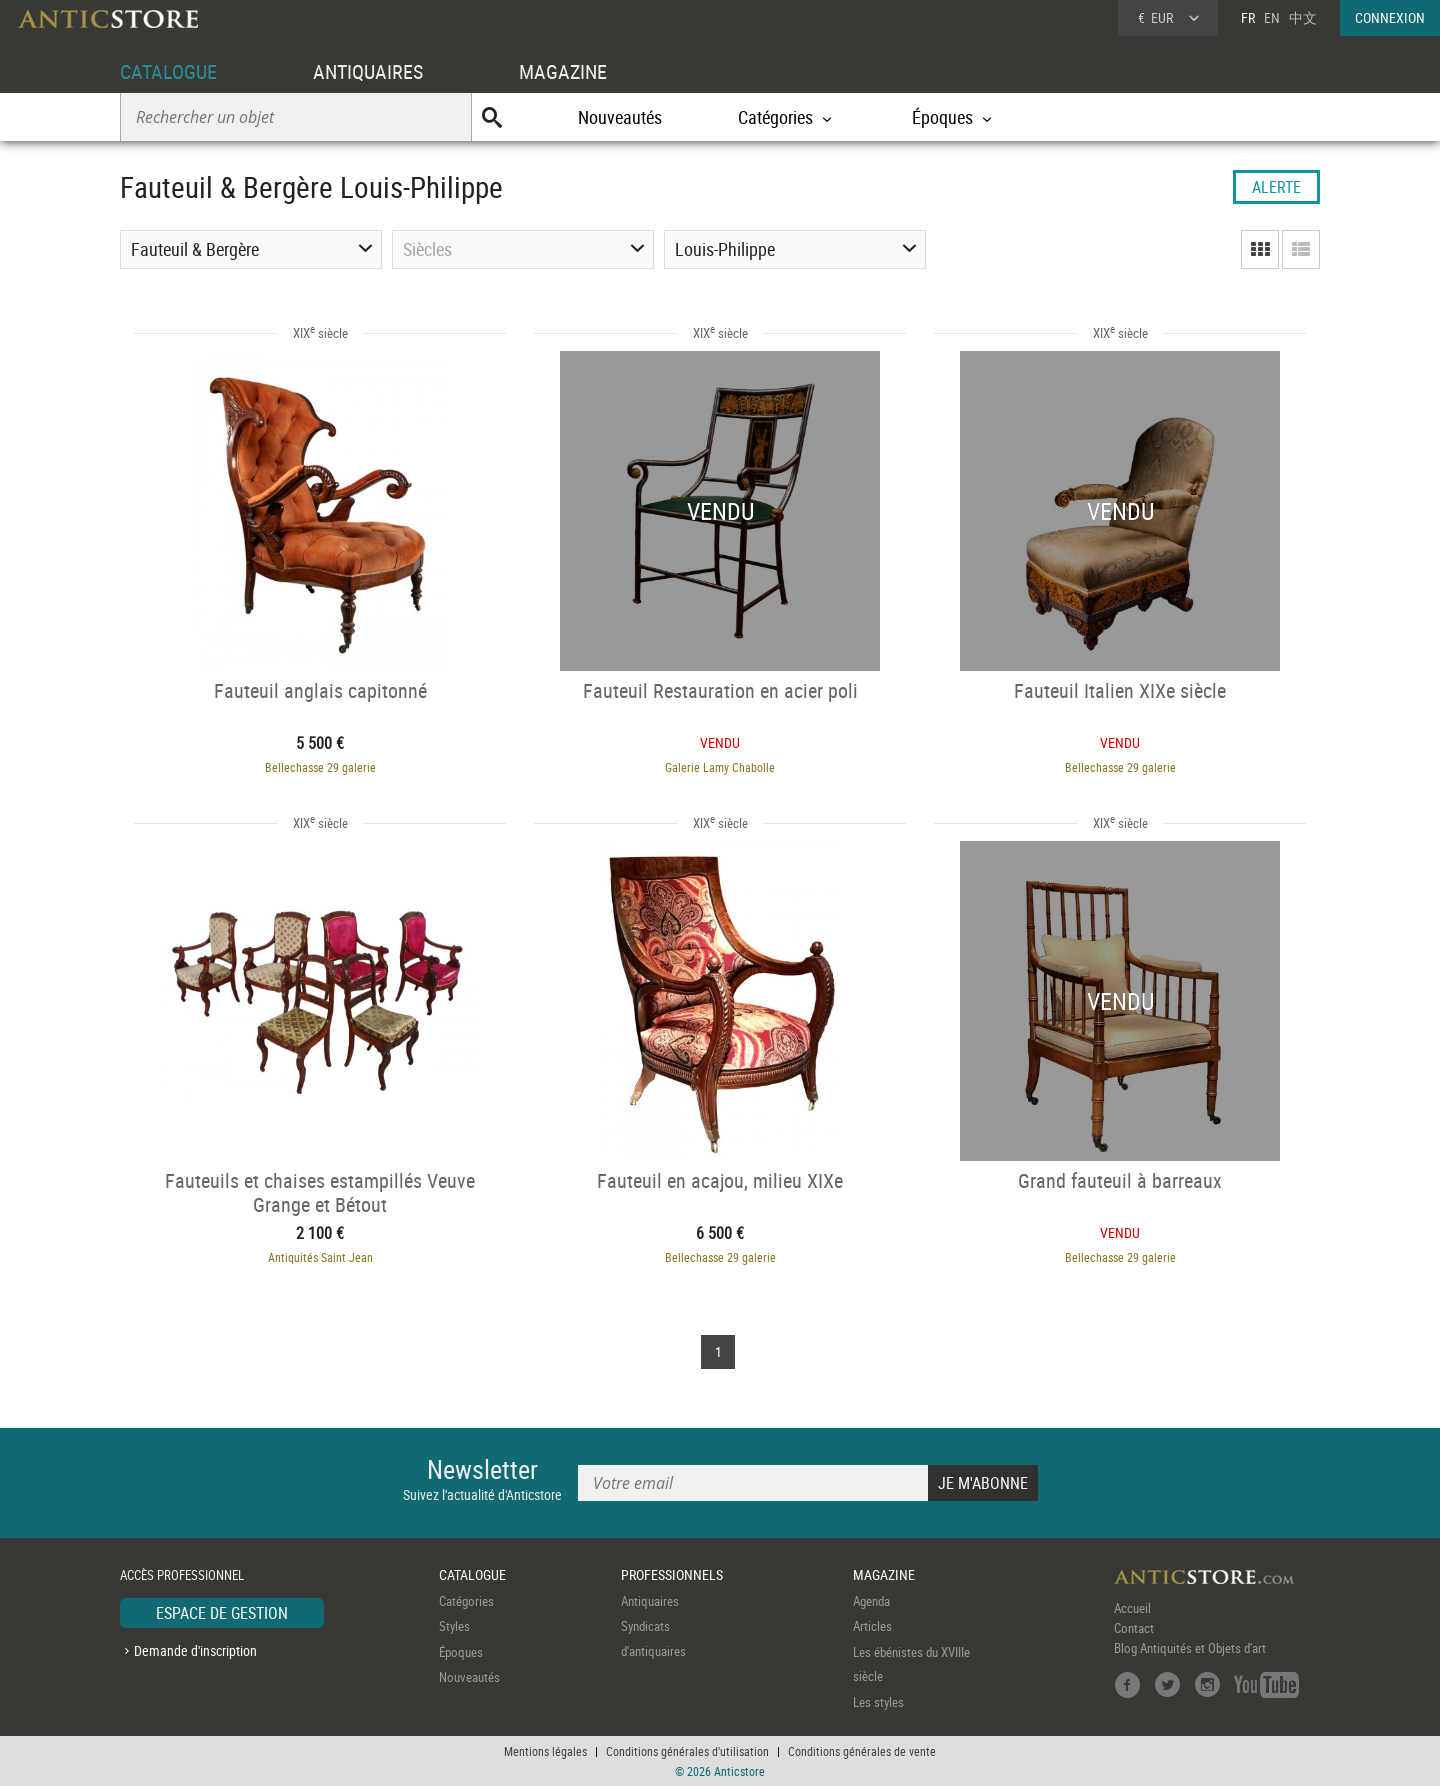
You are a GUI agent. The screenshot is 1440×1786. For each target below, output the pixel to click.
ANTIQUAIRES (368, 71)
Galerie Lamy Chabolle (720, 767)
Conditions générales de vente (862, 1751)
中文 (1303, 17)
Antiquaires (650, 1601)
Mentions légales (545, 1751)
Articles (872, 1626)
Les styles (878, 1702)
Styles (454, 1626)
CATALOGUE (168, 71)
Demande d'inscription (195, 1650)
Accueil (1132, 1608)
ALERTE (1276, 187)
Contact (1134, 1628)
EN (1272, 17)
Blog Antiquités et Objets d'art (1190, 1648)
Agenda (871, 1601)
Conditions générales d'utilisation (687, 1751)
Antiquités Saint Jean (320, 1257)
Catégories (466, 1601)
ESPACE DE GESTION (222, 1613)
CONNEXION (1390, 17)
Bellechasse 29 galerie (320, 767)
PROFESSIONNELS (672, 1574)
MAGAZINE (563, 71)
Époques (461, 1652)
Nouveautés (620, 117)
